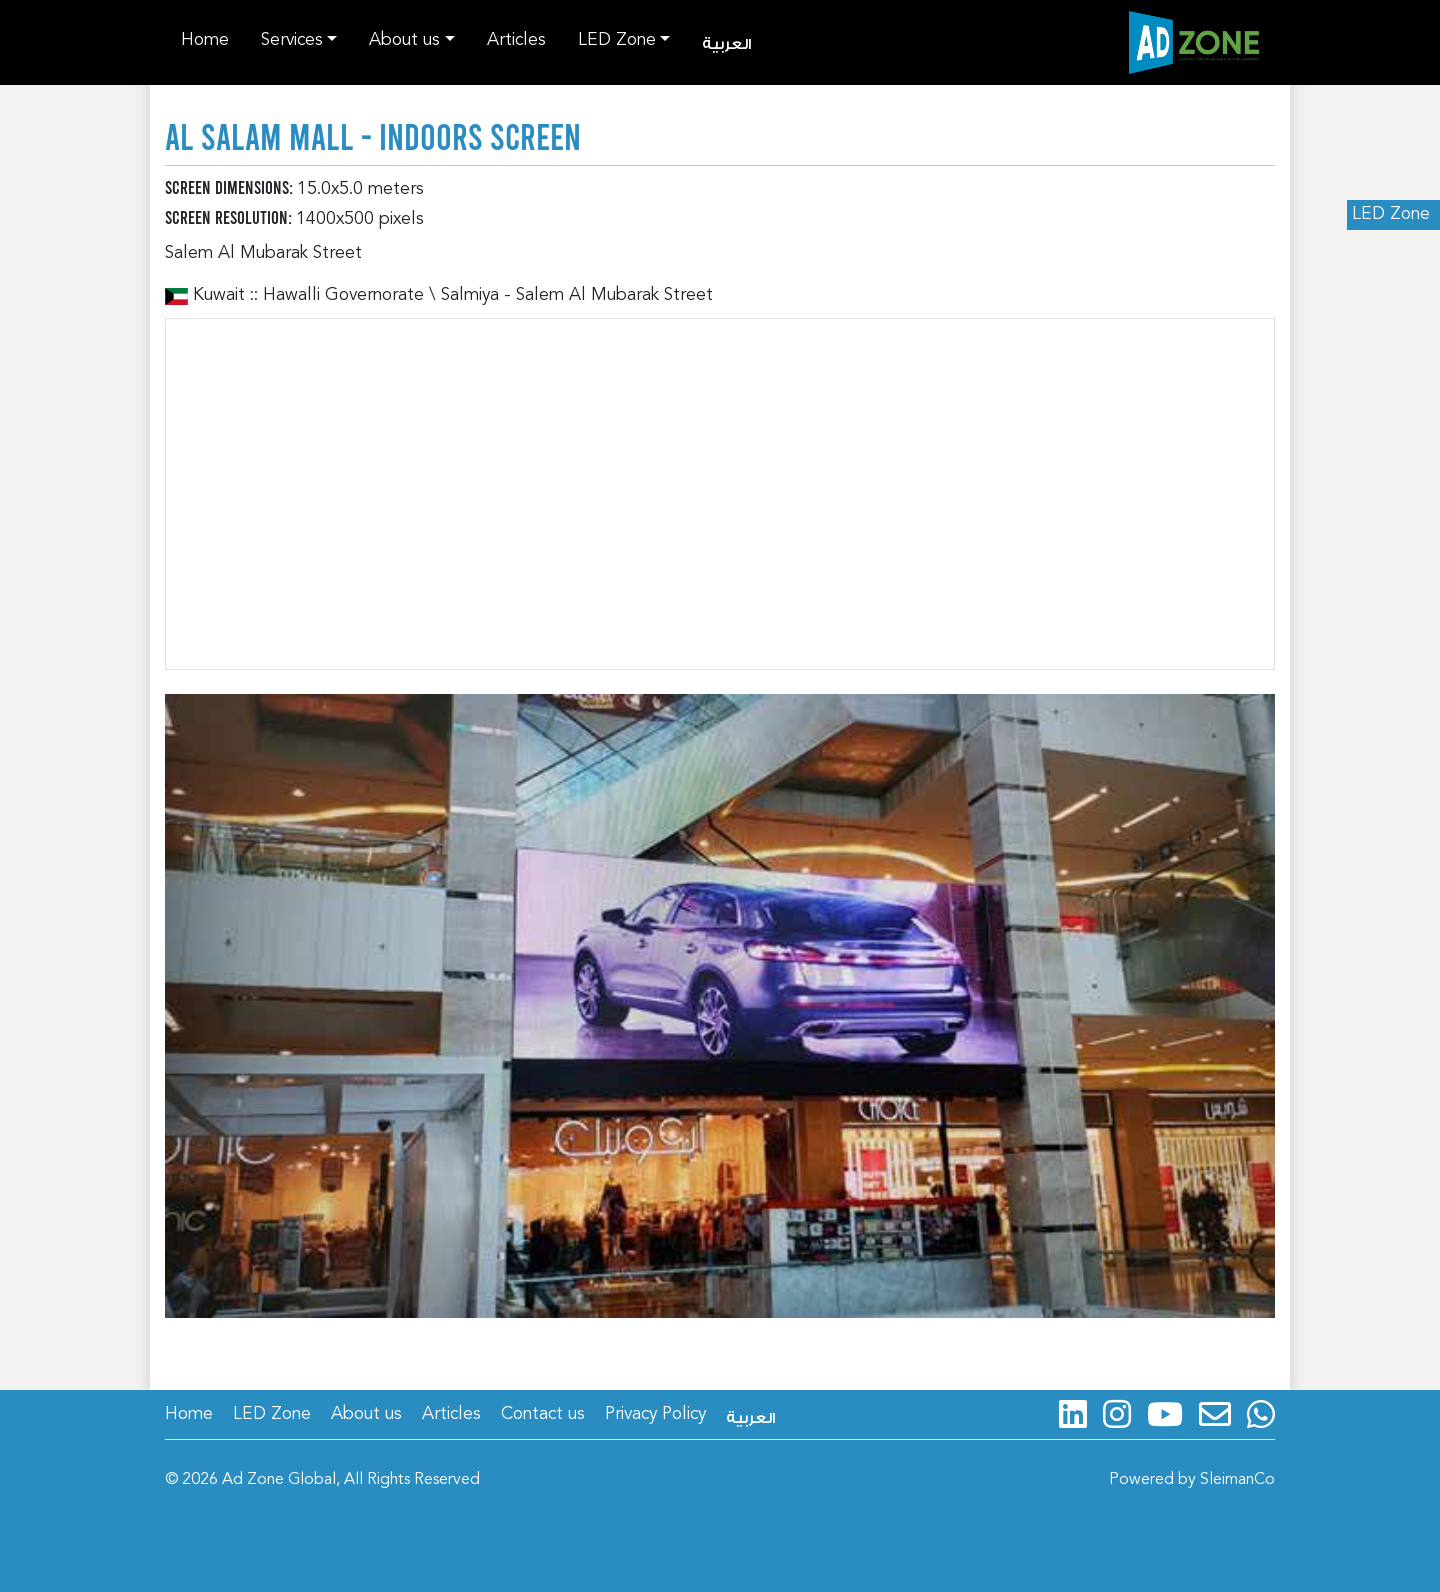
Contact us (543, 1414)
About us (366, 1414)
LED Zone (1391, 214)
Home (205, 40)
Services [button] (292, 40)
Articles (516, 40)
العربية (726, 44)
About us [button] (404, 40)
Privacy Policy (655, 1414)
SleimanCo (1237, 1480)
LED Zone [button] (617, 40)
